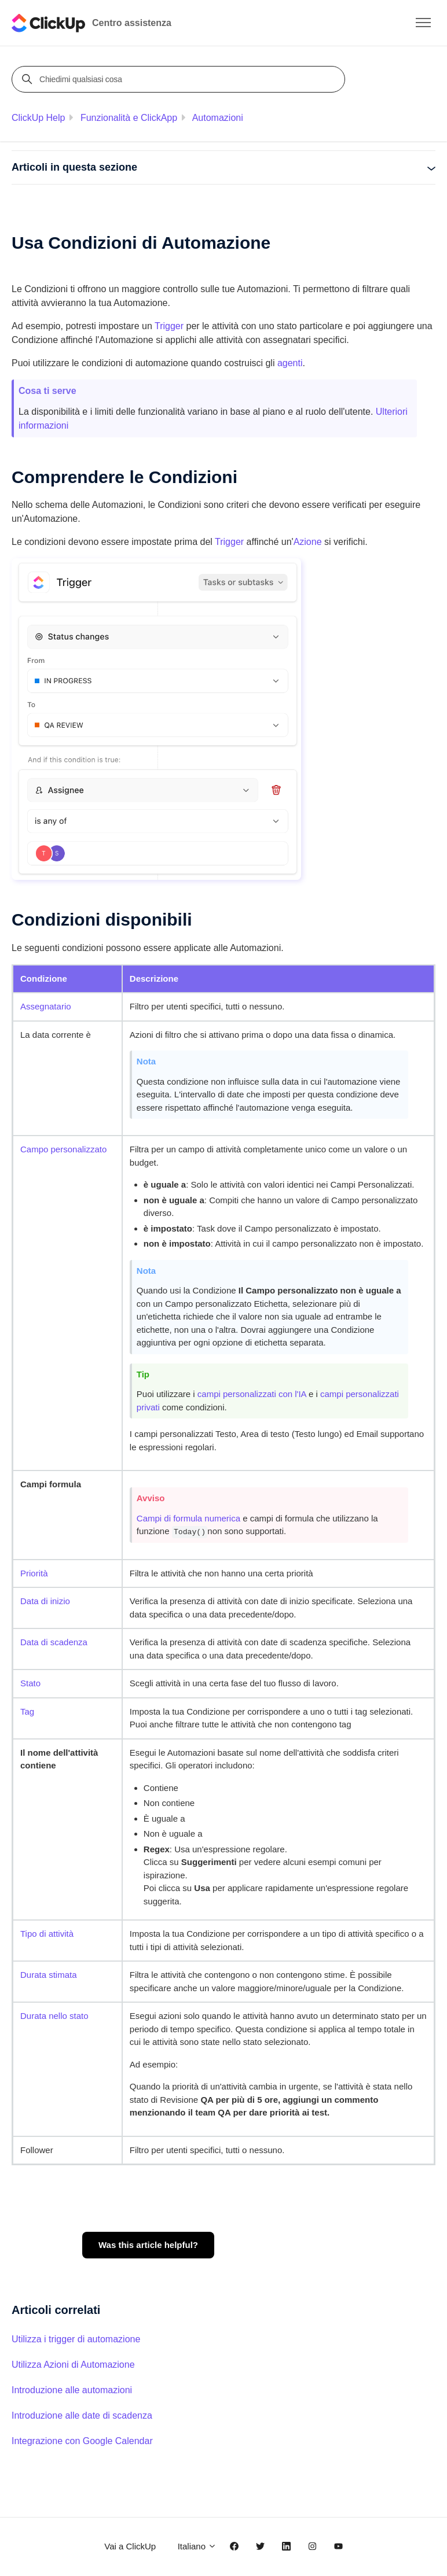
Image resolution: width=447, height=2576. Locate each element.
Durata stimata (48, 1975)
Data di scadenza (53, 1642)
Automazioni (217, 118)
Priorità (34, 1573)
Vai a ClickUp (130, 2546)
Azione (308, 542)
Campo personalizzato (63, 1149)
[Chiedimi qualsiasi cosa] (180, 79)
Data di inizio (45, 1601)
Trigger (169, 326)
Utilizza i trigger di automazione (76, 2339)
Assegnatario (45, 1006)
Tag (27, 1711)
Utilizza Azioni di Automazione (73, 2364)
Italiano (197, 2546)
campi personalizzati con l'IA (251, 1394)
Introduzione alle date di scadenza (82, 2415)
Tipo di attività (47, 1934)
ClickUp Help (38, 118)
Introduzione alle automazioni (72, 2390)
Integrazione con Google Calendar (82, 2441)
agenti (290, 363)
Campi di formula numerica (188, 1518)
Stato (30, 1683)
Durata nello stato (54, 2016)
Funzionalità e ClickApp (128, 118)
